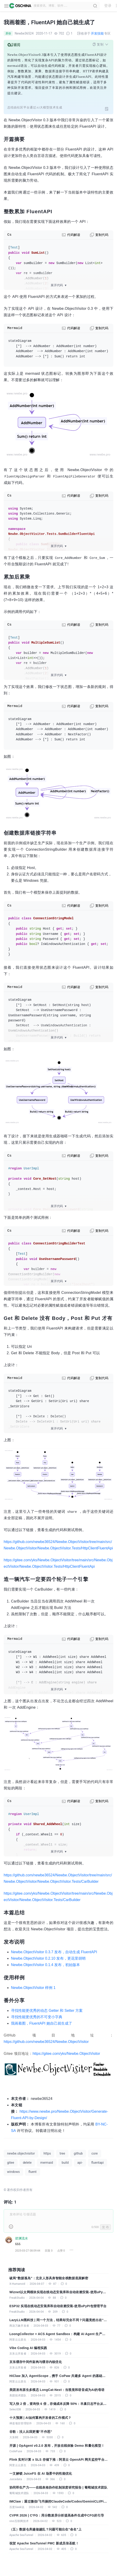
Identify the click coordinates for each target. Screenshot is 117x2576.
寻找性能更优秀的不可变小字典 (36, 2017)
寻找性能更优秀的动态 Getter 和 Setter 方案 (47, 2010)
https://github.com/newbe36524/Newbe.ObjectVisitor (46, 2042)
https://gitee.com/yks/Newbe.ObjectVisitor (66, 2053)
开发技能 (97, 33)
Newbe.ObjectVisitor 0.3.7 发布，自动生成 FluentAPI (54, 1952)
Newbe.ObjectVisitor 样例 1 (33, 1988)
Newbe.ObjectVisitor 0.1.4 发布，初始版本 (45, 1965)
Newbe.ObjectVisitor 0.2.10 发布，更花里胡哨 (48, 1958)
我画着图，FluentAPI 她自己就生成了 (41, 2023)
